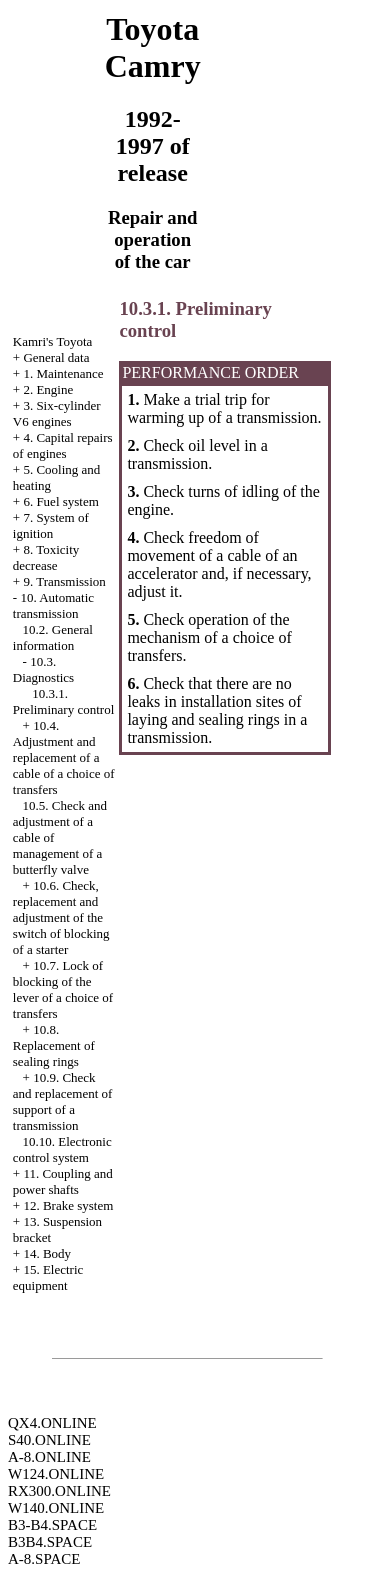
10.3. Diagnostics (43, 669)
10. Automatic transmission (53, 605)
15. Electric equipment (48, 1277)
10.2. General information (53, 637)
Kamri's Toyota (53, 341)
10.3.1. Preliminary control (63, 701)
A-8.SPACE (44, 1559)
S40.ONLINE (49, 1440)
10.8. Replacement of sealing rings (54, 1045)
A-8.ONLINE (49, 1457)
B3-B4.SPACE (52, 1525)
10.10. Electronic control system (62, 1149)
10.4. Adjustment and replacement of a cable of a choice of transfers (64, 757)
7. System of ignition (51, 525)
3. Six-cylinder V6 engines (57, 413)
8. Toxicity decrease (46, 557)
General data (56, 357)
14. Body (47, 1253)
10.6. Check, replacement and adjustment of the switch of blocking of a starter (61, 917)
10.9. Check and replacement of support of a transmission (63, 1101)
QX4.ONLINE (52, 1423)
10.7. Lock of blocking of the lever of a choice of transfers (63, 989)
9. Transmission (64, 581)
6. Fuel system (60, 501)
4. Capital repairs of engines (63, 445)
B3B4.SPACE (50, 1542)
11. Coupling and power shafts (63, 1181)
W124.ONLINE (56, 1474)
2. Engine (48, 389)
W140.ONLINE (56, 1508)
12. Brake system (68, 1205)
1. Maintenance (63, 373)
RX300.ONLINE (59, 1491)
